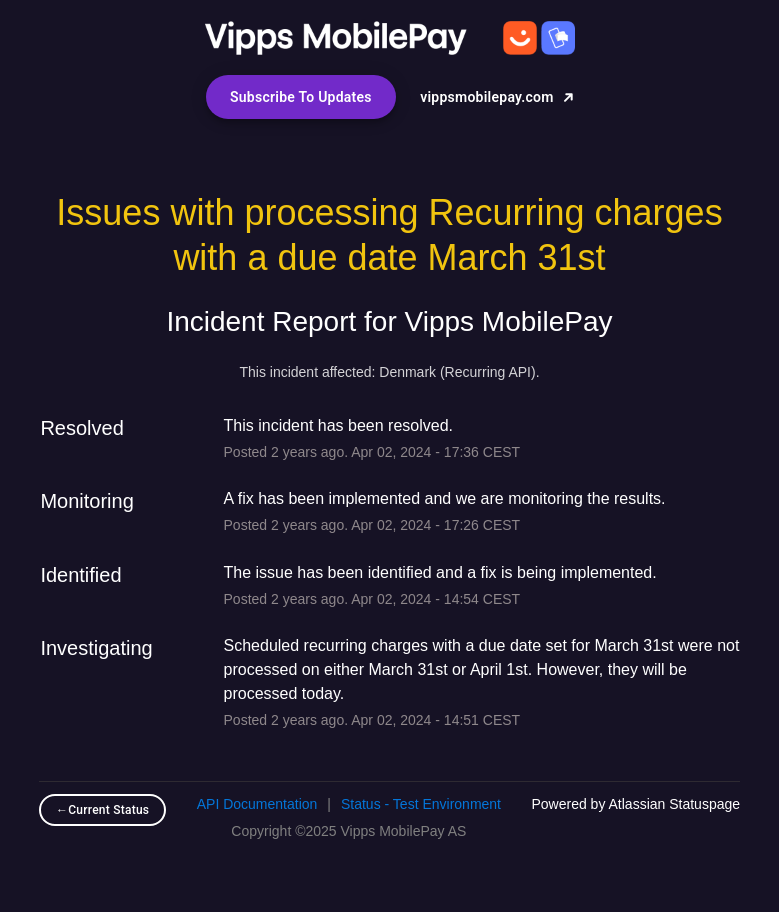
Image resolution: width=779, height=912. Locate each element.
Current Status (102, 810)
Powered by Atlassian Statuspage (635, 804)
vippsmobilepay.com (496, 97)
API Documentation (257, 804)
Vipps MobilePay (509, 321)
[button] (301, 97)
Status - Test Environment (421, 804)
